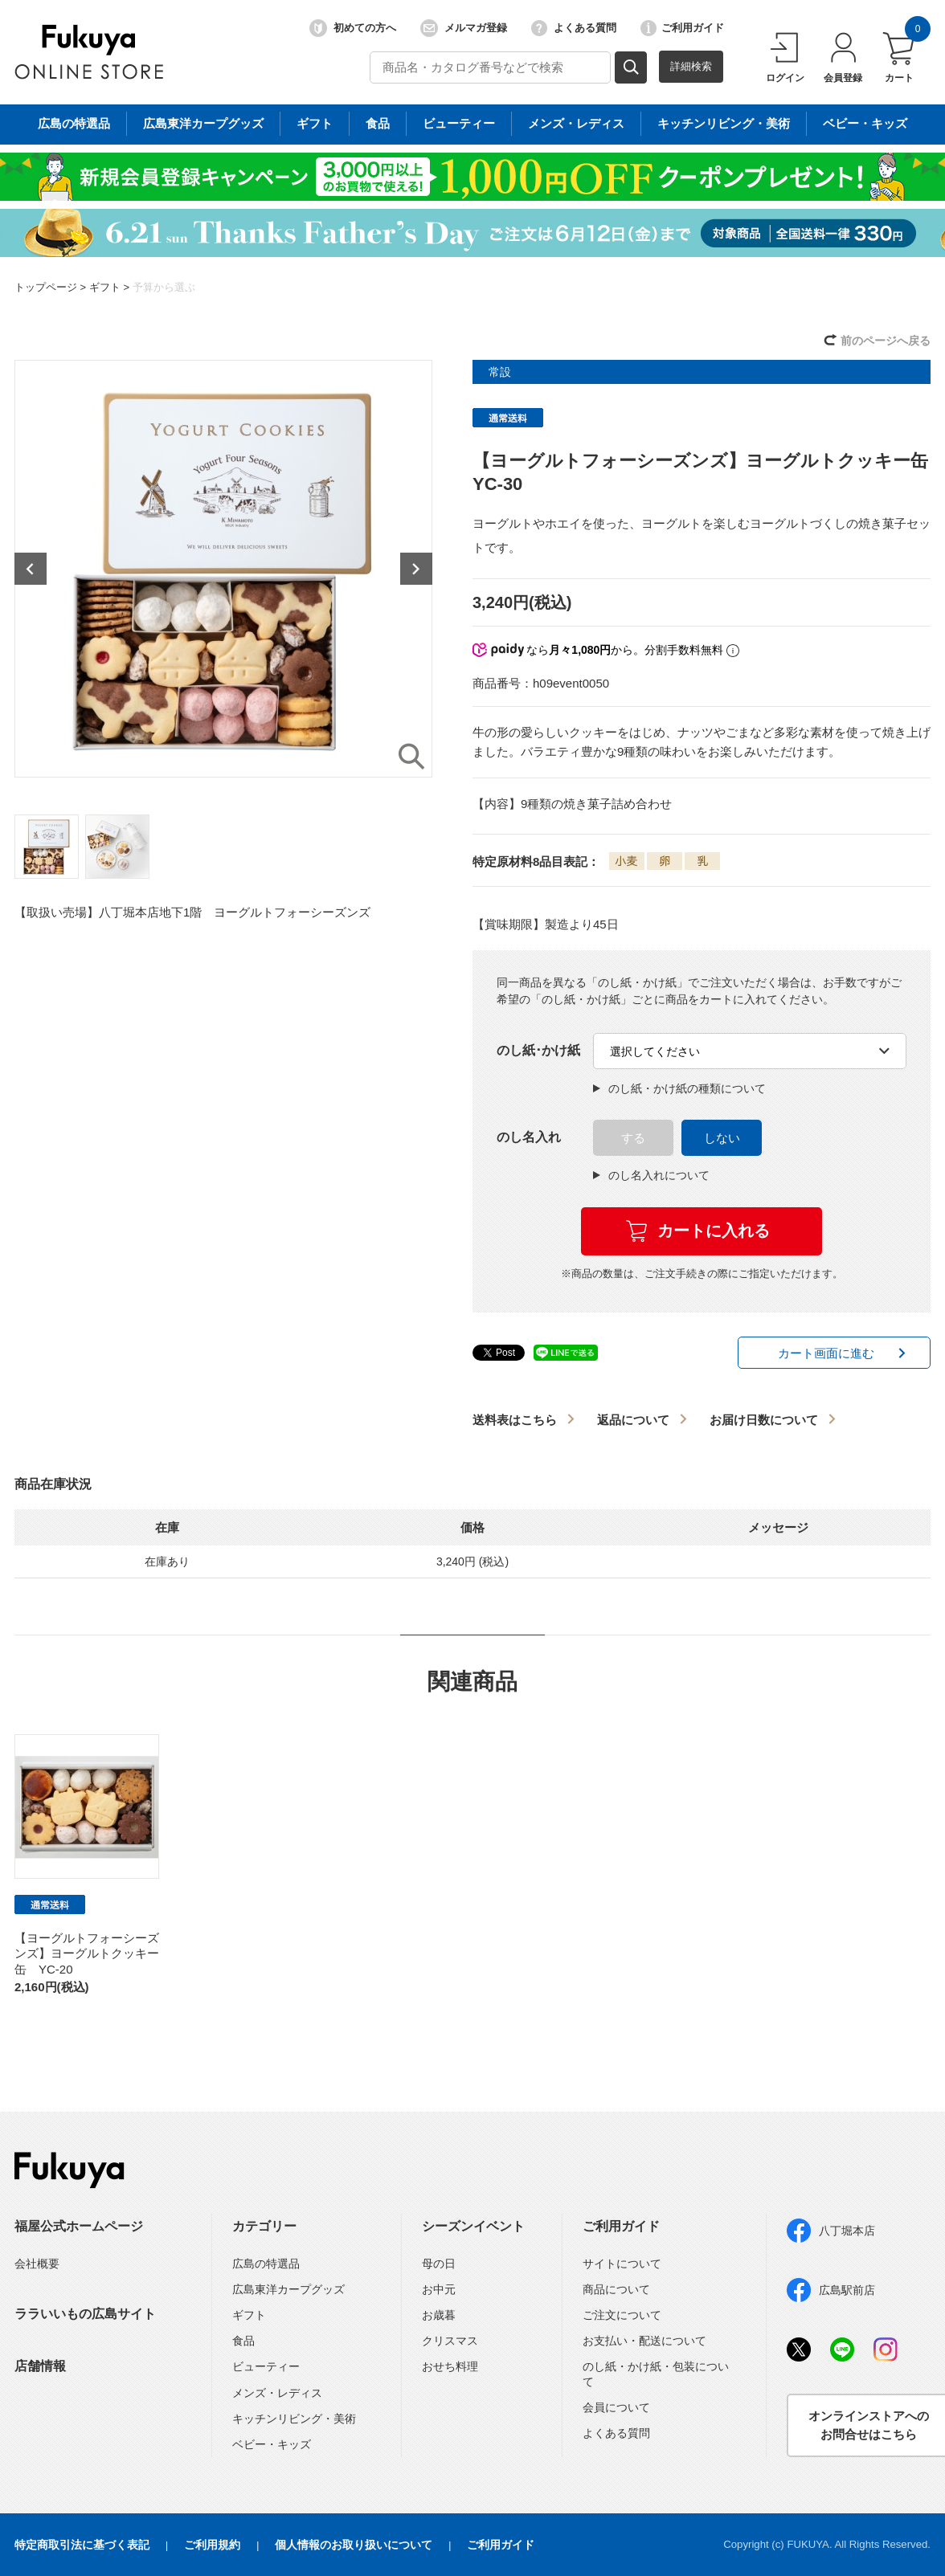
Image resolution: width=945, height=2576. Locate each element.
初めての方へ (352, 28)
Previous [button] (30, 569)
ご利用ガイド (682, 28)
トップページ (45, 287)
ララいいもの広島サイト (85, 2314)
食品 (243, 2340)
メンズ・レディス (277, 2392)
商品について (616, 2289)
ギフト (105, 287)
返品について (633, 1420)
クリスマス (450, 2340)
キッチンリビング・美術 (294, 2418)
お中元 (439, 2289)
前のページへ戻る (886, 340)
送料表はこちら (514, 1420)
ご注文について (622, 2315)
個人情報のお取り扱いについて (353, 2544)
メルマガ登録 (463, 28)
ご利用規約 (212, 2544)
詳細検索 (691, 66)
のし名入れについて (651, 1175)
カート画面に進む (826, 1353)
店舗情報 (40, 2366)
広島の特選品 (266, 2263)
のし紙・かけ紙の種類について (679, 1088)
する (633, 1138)
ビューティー (266, 2366)
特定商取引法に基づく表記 (81, 2544)
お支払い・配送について (644, 2340)
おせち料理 (450, 2366)
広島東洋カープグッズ (288, 2289)
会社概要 (36, 2263)
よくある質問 (573, 28)
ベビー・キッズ (271, 2444)
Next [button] (416, 569)
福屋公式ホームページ (78, 2226)
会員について (616, 2407)
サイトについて (622, 2263)
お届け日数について (764, 1420)
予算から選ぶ (164, 287)
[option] (223, 569)
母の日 (439, 2263)
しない (722, 1138)
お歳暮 (439, 2315)
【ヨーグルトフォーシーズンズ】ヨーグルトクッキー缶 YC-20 (86, 1953)
